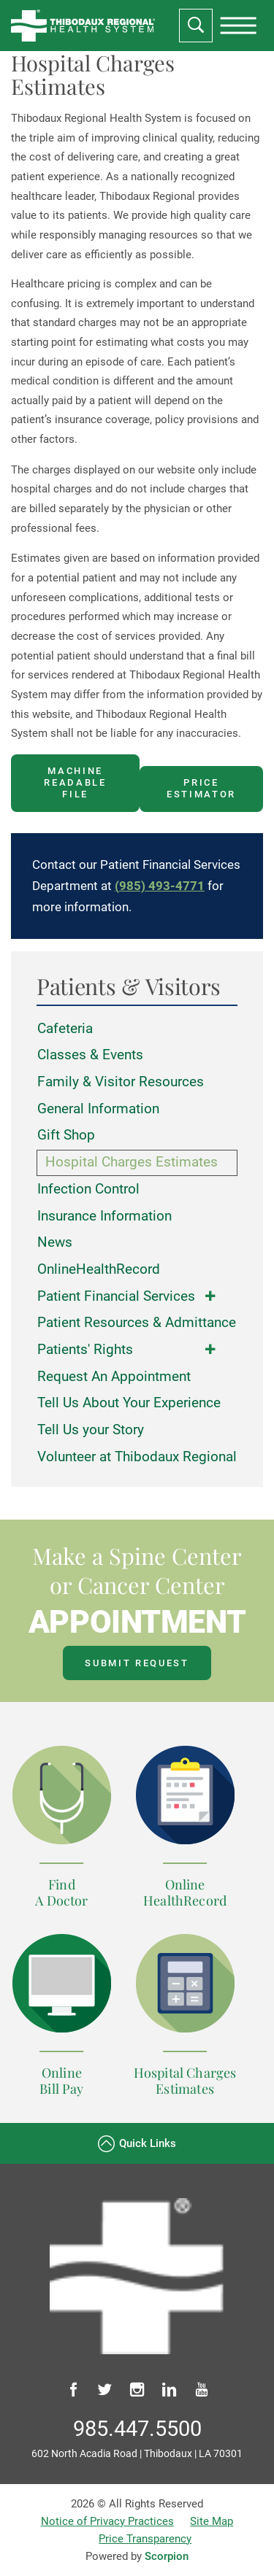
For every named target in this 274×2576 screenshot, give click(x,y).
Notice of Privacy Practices (107, 2521)
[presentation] (238, 25)
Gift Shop (66, 1135)
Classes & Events (90, 1055)
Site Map (211, 2521)
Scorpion (167, 2556)
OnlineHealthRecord (98, 1269)
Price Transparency (145, 2538)
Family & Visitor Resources (120, 1082)
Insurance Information (104, 1216)
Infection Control (88, 1189)
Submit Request (137, 1663)
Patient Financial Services (116, 1296)
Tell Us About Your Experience (129, 1403)
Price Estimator (201, 788)
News (54, 1242)
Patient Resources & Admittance (136, 1323)
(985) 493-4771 (160, 886)
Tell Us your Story (90, 1430)
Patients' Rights (85, 1350)
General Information (98, 1109)
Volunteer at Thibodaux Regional (137, 1457)
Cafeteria (65, 1029)
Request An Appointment (114, 1377)
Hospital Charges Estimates (131, 1162)
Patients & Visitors (129, 987)
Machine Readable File (75, 782)
